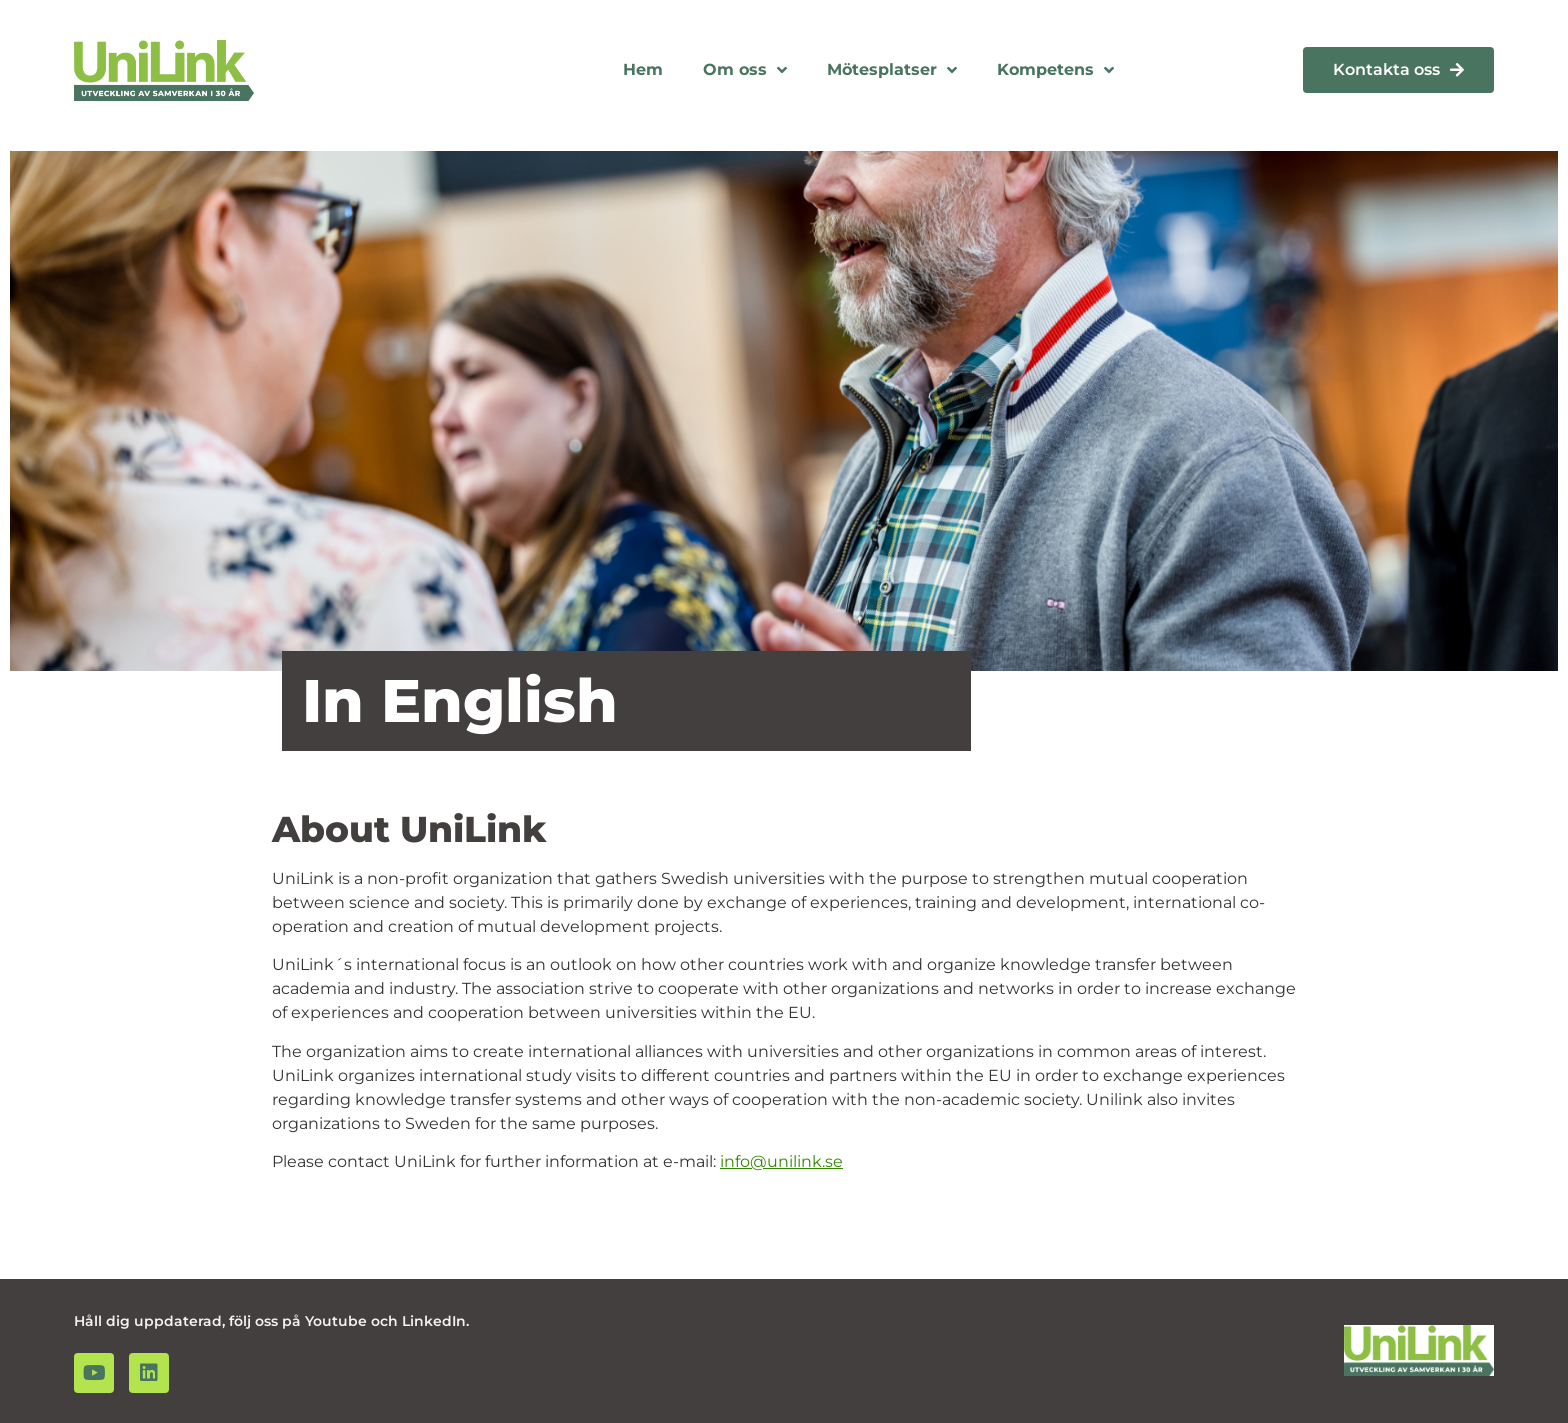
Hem (643, 69)
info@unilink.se (781, 1161)
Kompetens (1055, 70)
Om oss (745, 70)
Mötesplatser (892, 70)
